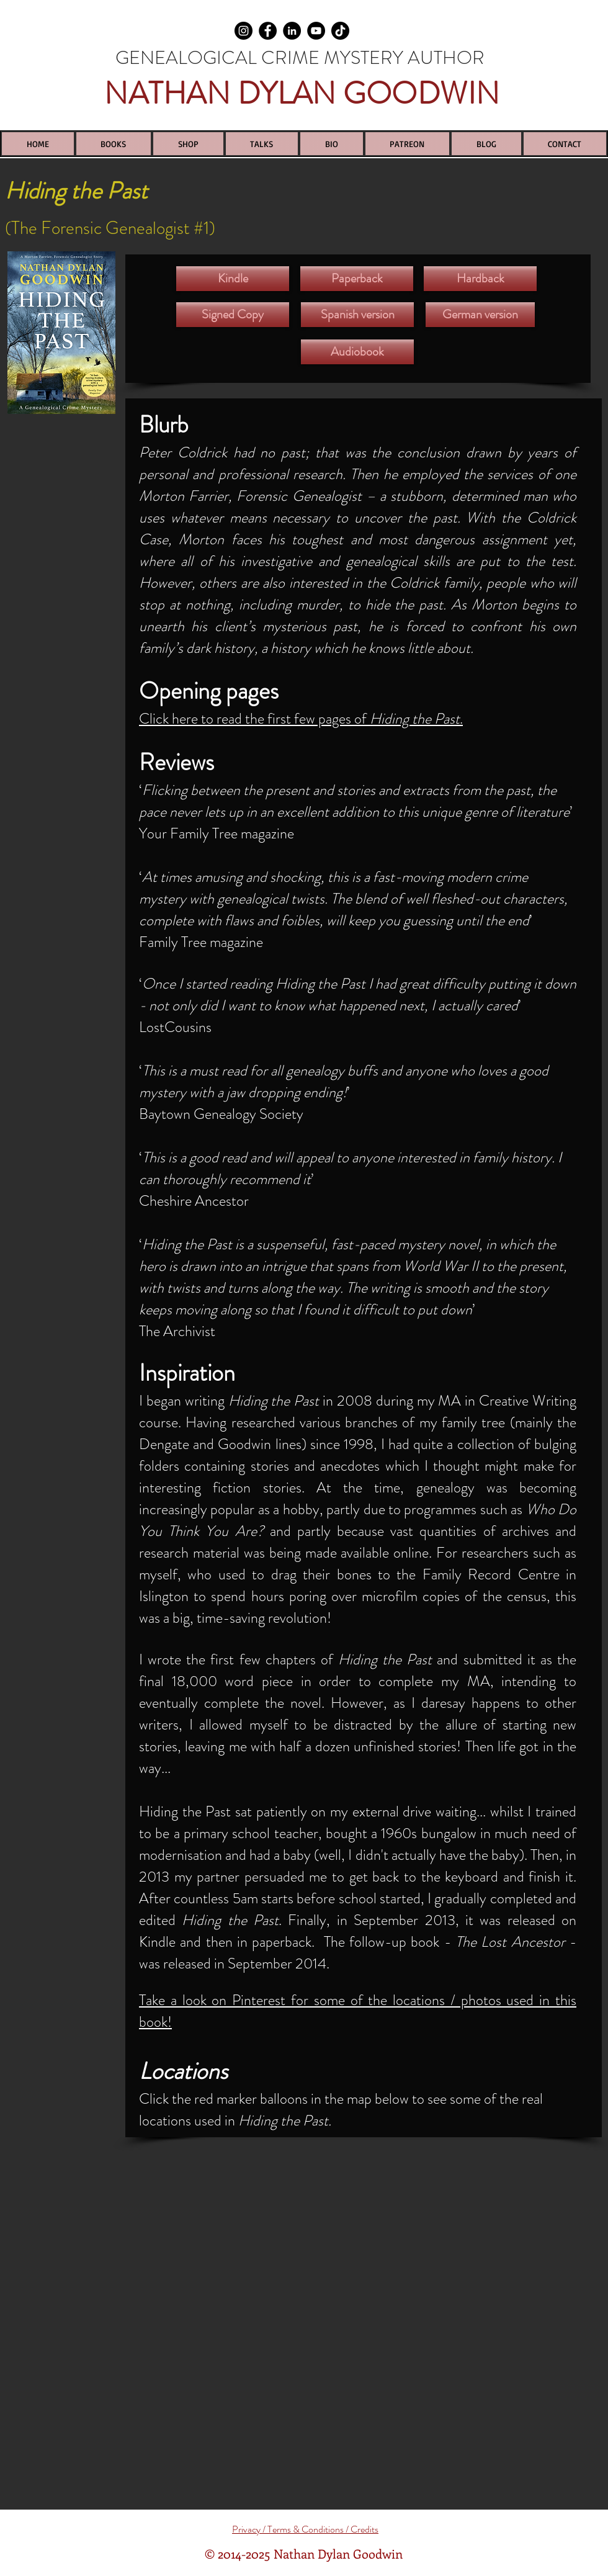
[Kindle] (232, 278)
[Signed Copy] (232, 314)
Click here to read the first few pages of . (301, 718)
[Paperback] (356, 278)
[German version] (480, 314)
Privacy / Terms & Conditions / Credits (305, 2529)
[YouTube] (316, 31)
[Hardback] (480, 278)
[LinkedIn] (292, 31)
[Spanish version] (357, 314)
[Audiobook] (357, 351)
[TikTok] (340, 31)
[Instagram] (244, 31)
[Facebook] (268, 31)
